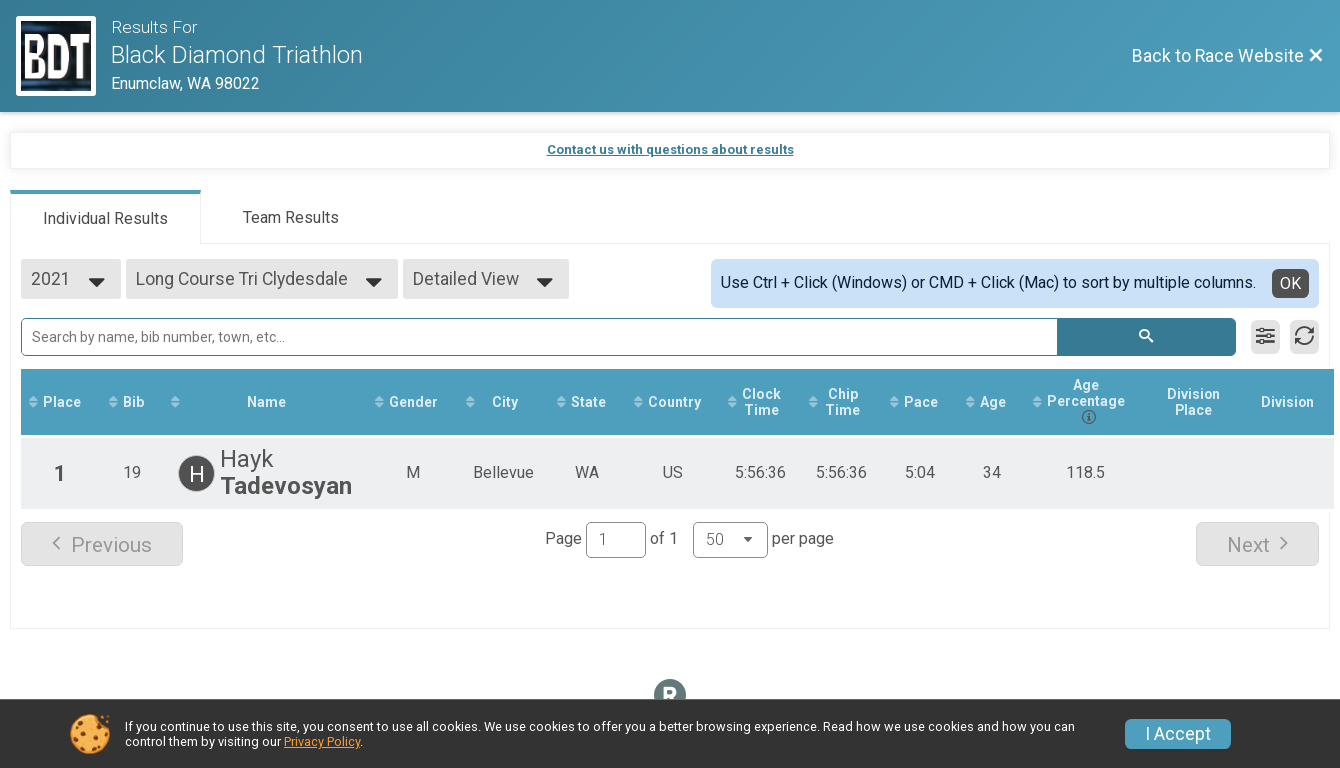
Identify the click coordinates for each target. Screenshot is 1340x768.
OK (1290, 283)
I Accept (1178, 734)
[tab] (105, 217)
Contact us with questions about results (670, 149)
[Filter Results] (1265, 337)
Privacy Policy (322, 741)
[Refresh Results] (1304, 337)
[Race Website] (63, 56)
